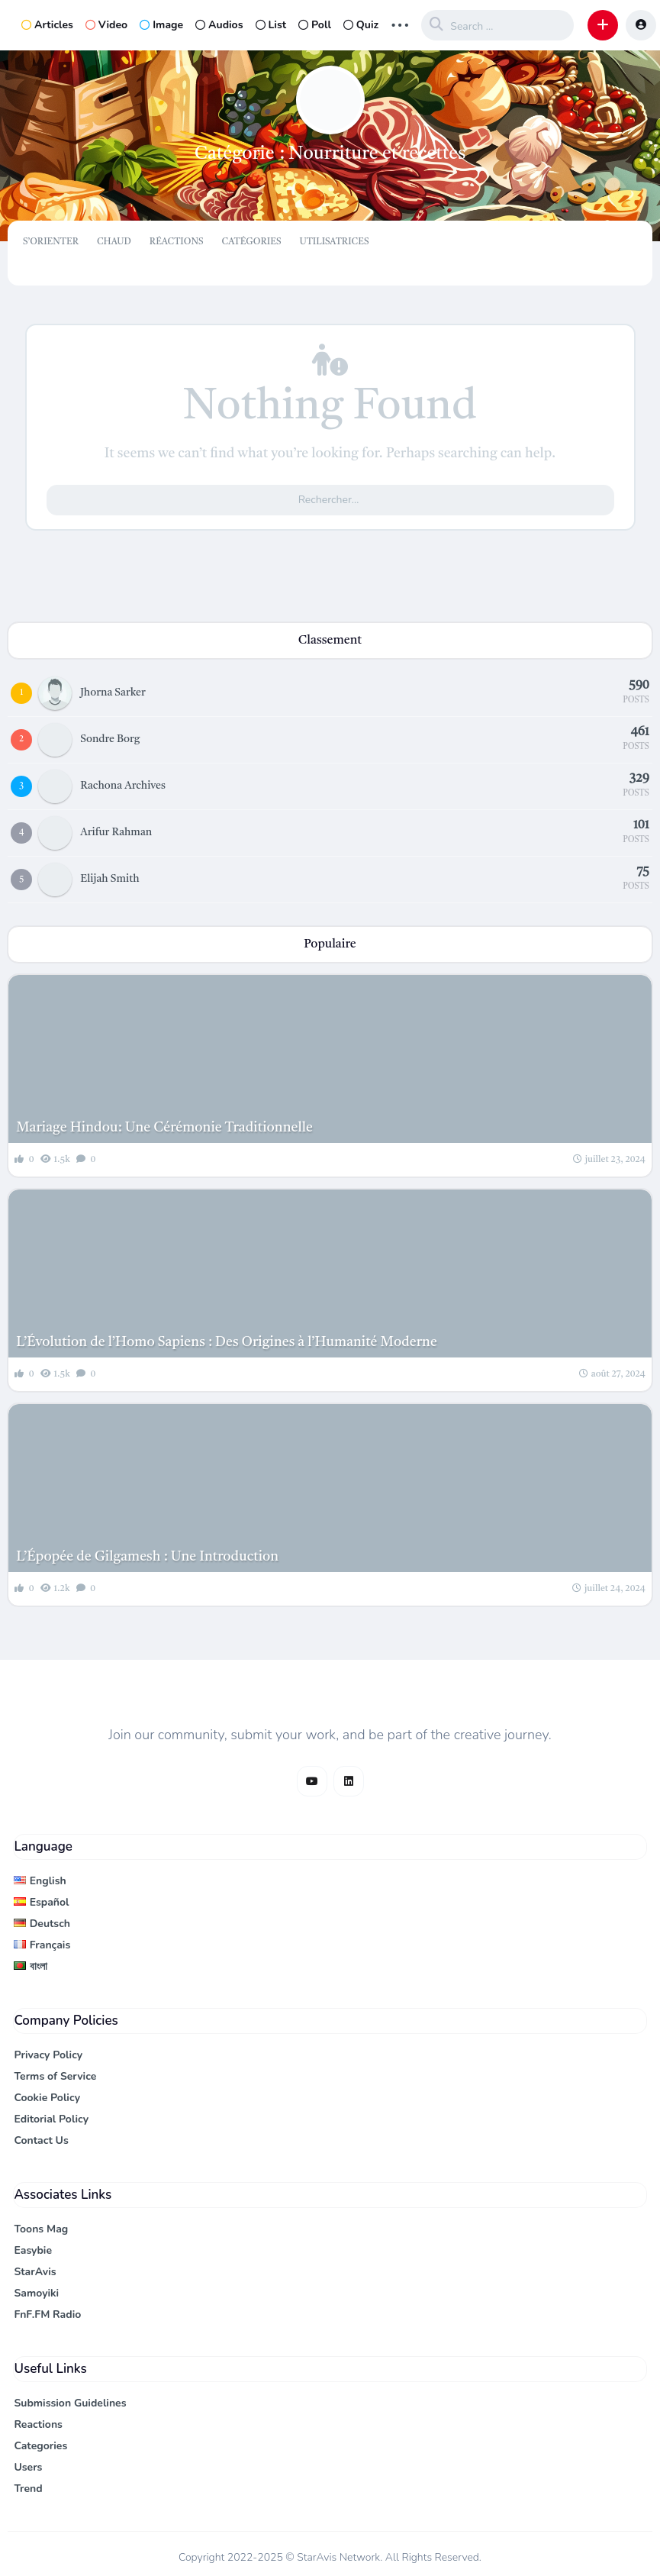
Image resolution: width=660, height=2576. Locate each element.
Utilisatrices (334, 242)
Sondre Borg (110, 739)
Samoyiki (36, 2293)
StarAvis (35, 2271)
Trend (28, 2488)
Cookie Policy (47, 2097)
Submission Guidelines (70, 2403)
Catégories (252, 242)
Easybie (33, 2250)
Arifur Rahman (116, 832)
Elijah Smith (109, 878)
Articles (47, 25)
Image (161, 25)
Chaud (114, 242)
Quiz (360, 25)
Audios (219, 25)
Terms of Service (55, 2076)
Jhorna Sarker (112, 692)
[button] (603, 25)
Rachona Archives (123, 785)
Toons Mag (41, 2229)
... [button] (400, 23)
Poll (314, 25)
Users (28, 2467)
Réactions (177, 242)
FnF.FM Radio (47, 2314)
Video (106, 25)
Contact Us (41, 2140)
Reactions (38, 2424)
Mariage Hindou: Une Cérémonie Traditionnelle (164, 1128)
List (271, 25)
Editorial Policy (51, 2119)
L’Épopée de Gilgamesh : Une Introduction (147, 1557)
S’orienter (51, 242)
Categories (40, 2446)
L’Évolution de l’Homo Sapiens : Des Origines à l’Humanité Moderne (226, 1342)
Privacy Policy (48, 2055)
